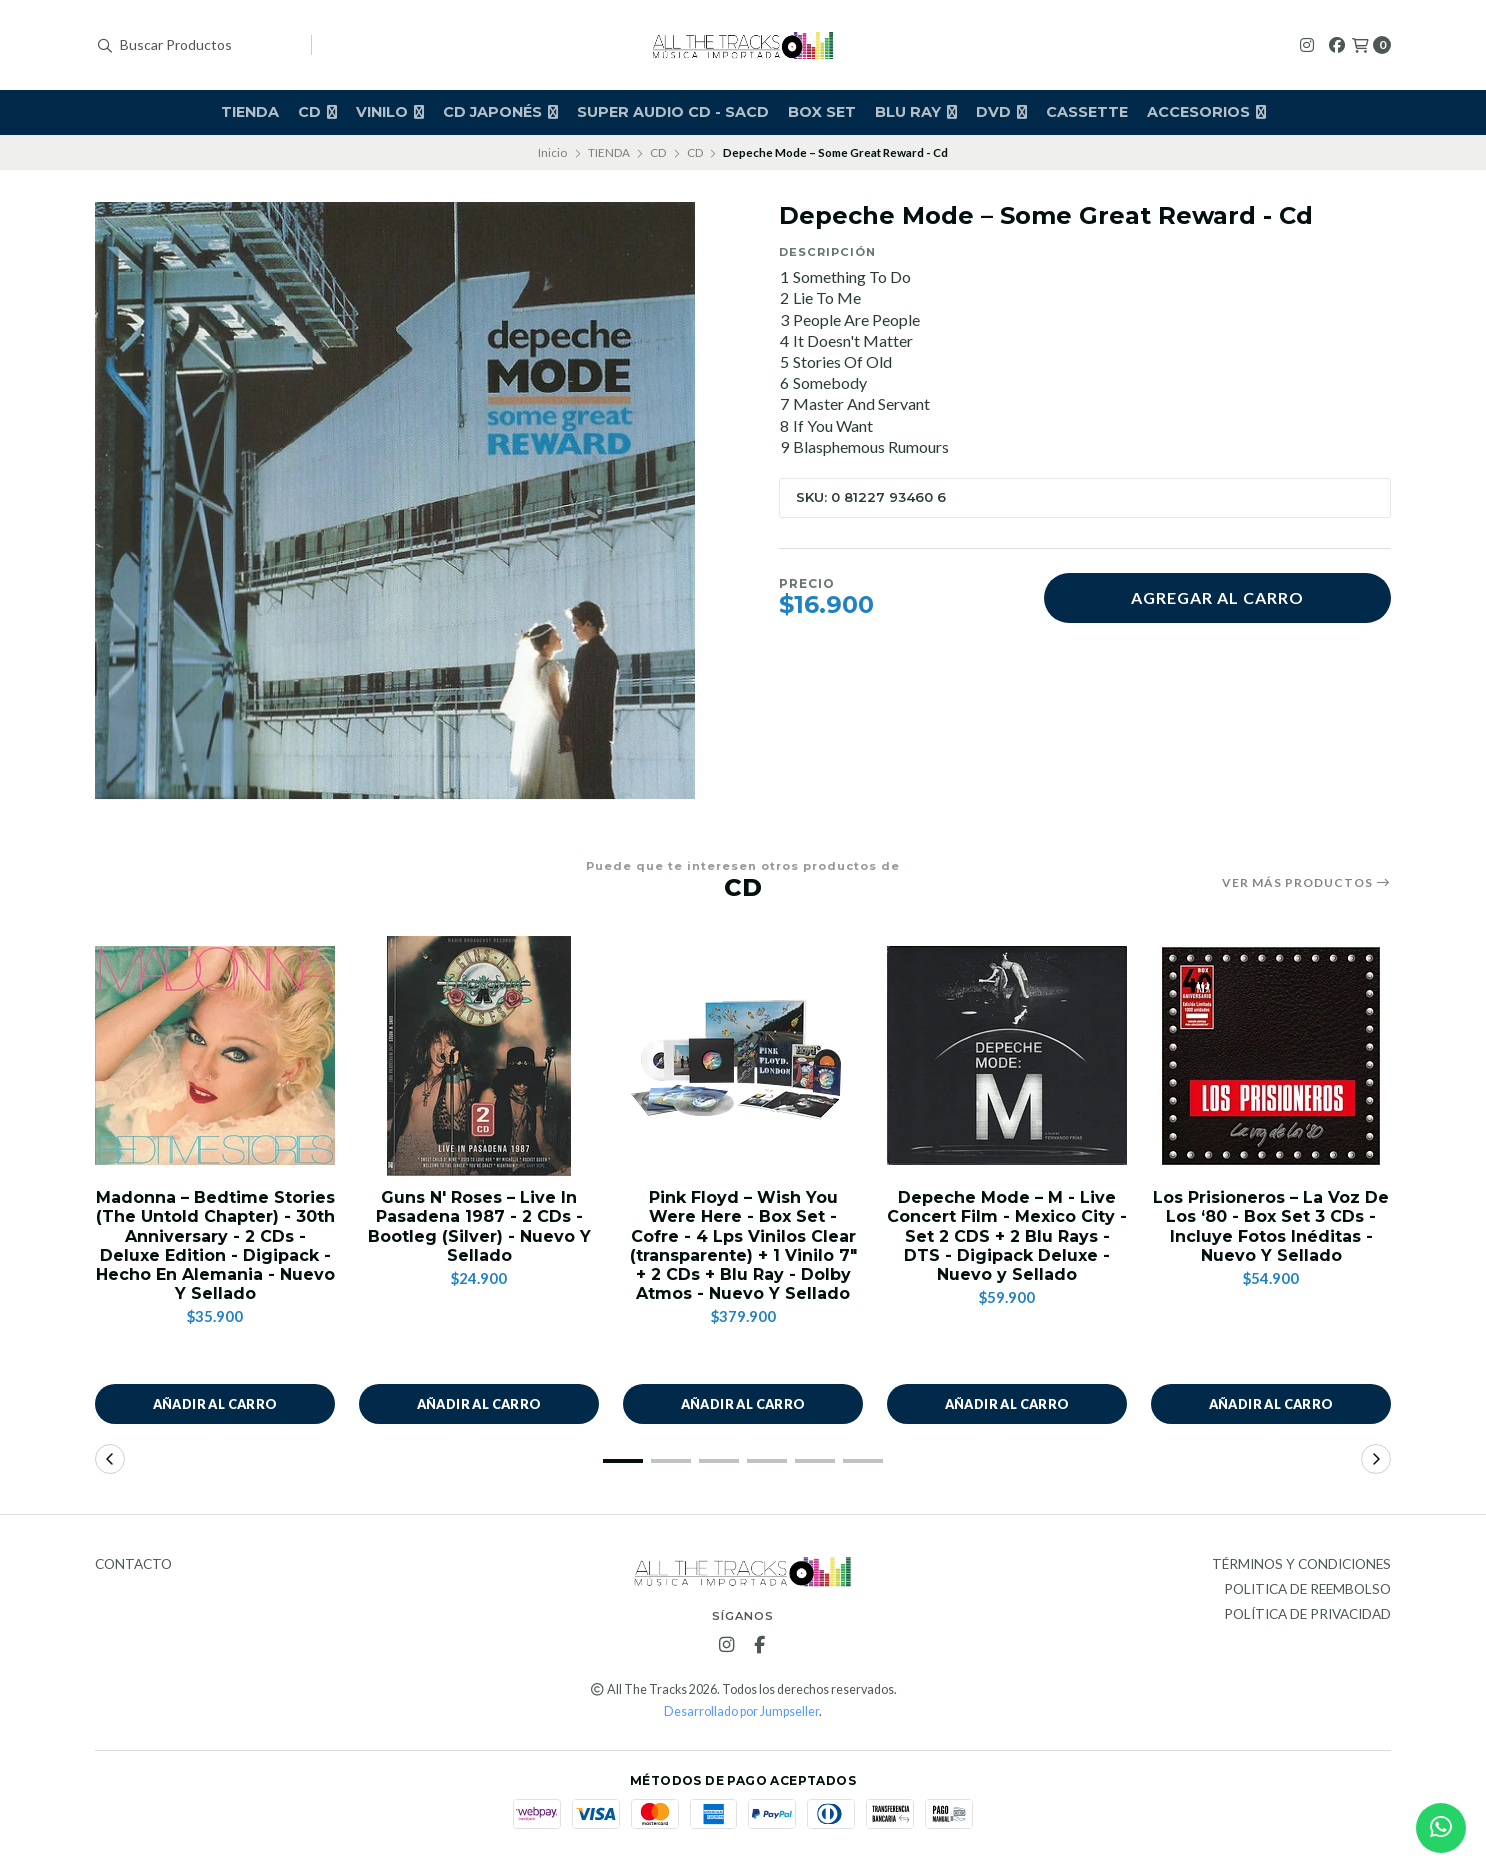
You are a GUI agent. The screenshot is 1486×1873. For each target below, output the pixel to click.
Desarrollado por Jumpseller (741, 1711)
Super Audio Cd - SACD (673, 112)
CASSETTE (1087, 112)
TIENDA (250, 112)
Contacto (133, 1565)
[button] (623, 1461)
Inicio (552, 152)
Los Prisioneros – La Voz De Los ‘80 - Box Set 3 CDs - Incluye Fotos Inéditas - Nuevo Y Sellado (1271, 1226)
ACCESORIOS (1206, 112)
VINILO (390, 112)
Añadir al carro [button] (215, 1404)
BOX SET (822, 112)
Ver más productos (1306, 883)
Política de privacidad (1307, 1615)
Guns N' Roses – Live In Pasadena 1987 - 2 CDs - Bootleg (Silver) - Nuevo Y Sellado (479, 1226)
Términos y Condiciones (1301, 1565)
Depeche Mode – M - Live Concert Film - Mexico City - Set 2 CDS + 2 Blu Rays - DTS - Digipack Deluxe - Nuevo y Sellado (1007, 1236)
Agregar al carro (1217, 597)
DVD (1001, 112)
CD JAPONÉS (500, 112)
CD (317, 112)
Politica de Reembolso (1307, 1590)
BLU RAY (916, 112)
